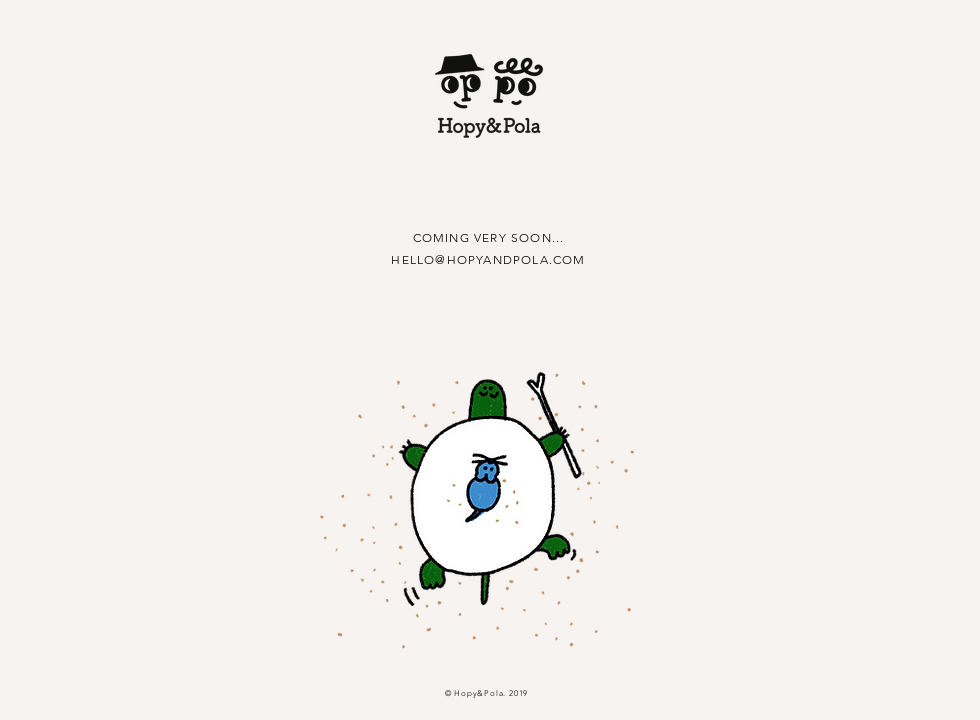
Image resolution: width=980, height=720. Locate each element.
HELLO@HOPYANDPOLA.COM (488, 259)
